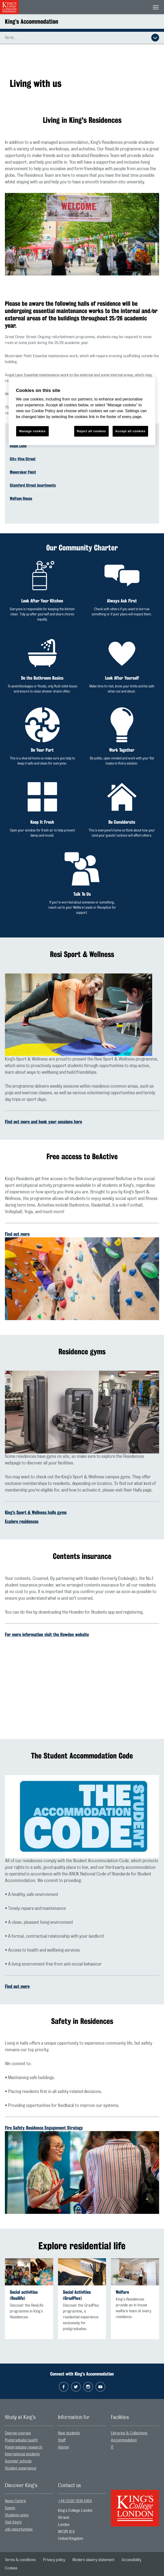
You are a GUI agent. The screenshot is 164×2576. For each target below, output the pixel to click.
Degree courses (18, 2433)
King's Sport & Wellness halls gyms (36, 1512)
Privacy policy (54, 2560)
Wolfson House (21, 498)
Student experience (20, 2468)
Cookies (11, 2568)
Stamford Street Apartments (33, 485)
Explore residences (21, 1521)
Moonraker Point (23, 472)
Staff (62, 2440)
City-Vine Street (22, 459)
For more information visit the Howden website (47, 1634)
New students (69, 2433)
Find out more (17, 1234)
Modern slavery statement (93, 2560)
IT (112, 2447)
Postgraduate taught (21, 2440)
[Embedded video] (82, 1681)
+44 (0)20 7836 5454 (75, 2501)
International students (22, 2454)
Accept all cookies (130, 431)
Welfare (122, 2292)
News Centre (15, 2501)
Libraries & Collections (129, 2433)
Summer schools (18, 2461)
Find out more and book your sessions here (43, 1121)
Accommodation (124, 2440)
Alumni (63, 2447)
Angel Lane (18, 446)
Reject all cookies (91, 431)
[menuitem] (29, 2433)
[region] (82, 411)
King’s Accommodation (31, 21)
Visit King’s (13, 2522)
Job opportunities (19, 2529)
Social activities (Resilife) (24, 2295)
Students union (17, 2515)
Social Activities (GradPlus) (77, 2295)
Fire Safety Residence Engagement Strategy (44, 2127)
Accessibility (131, 2560)
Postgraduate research (23, 2447)
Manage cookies (32, 431)
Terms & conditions (20, 2560)
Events (10, 2508)
